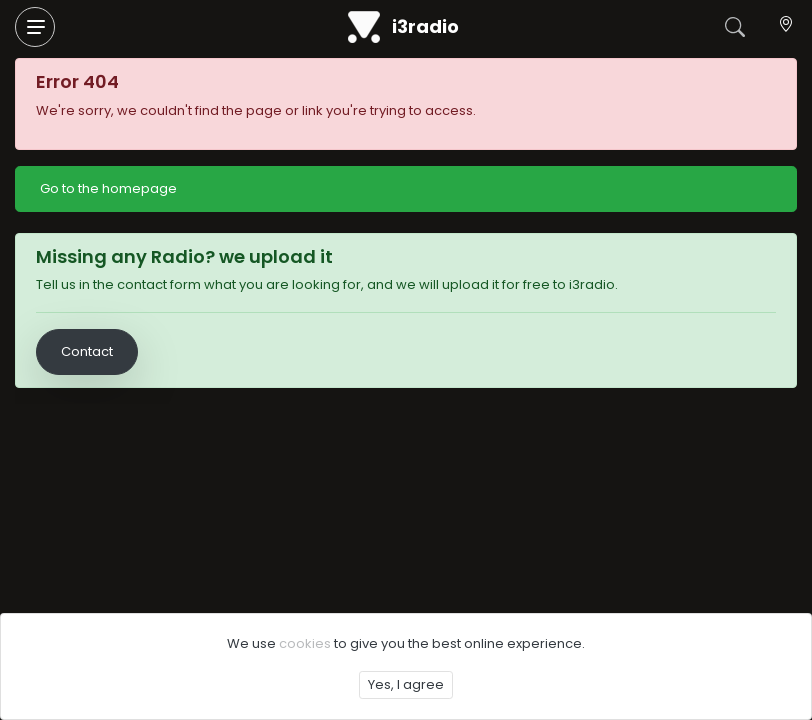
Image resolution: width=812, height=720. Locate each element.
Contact (87, 351)
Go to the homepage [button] (108, 188)
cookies (305, 643)
